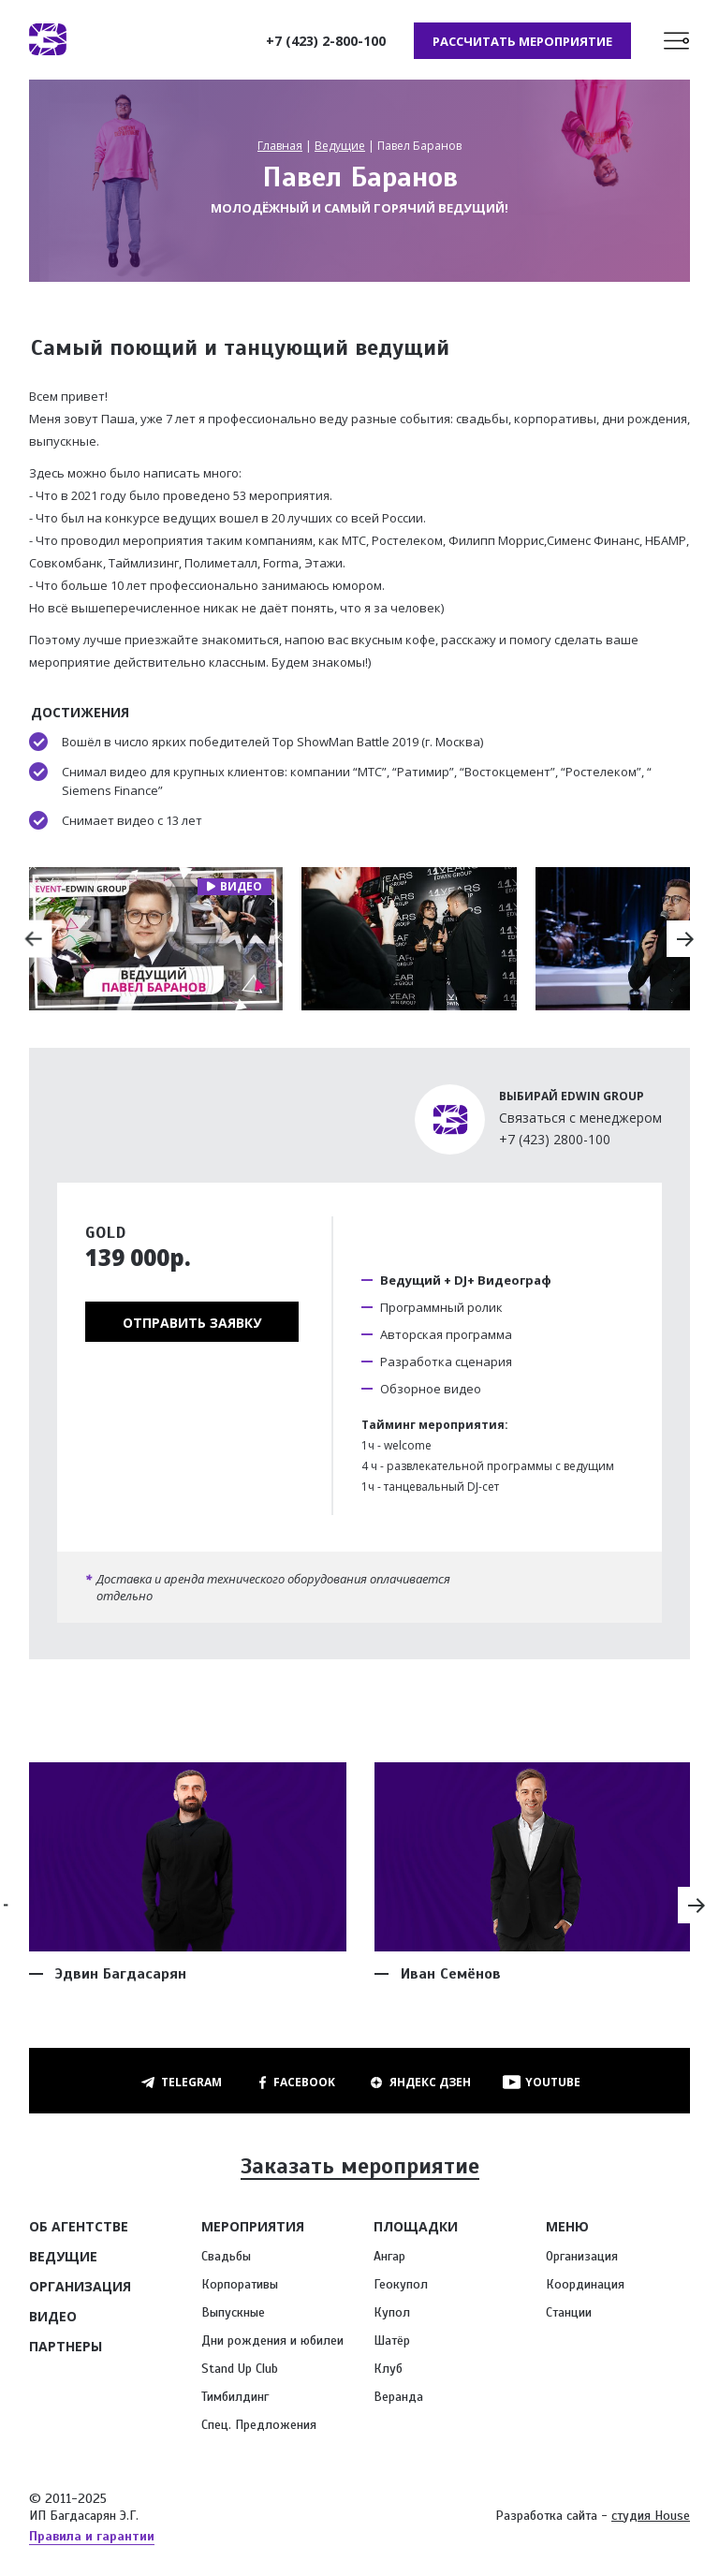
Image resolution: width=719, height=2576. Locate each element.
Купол (392, 2315)
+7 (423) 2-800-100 (325, 41)
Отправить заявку (192, 1325)
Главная (279, 148)
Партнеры (65, 2349)
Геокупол (401, 2287)
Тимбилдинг (235, 2399)
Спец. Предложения (258, 2428)
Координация (585, 2287)
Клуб (388, 2371)
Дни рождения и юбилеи (272, 2343)
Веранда (398, 2399)
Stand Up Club (239, 2371)
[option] (156, 941)
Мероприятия (252, 2229)
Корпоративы (239, 2287)
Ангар (389, 2259)
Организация (80, 2289)
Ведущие (340, 148)
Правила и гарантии (91, 2539)
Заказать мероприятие (359, 2170)
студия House (650, 2518)
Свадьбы (226, 2259)
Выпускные (233, 2315)
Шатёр (392, 2343)
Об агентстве (78, 2229)
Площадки (416, 2229)
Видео (53, 2319)
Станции (569, 2315)
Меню (567, 2229)
